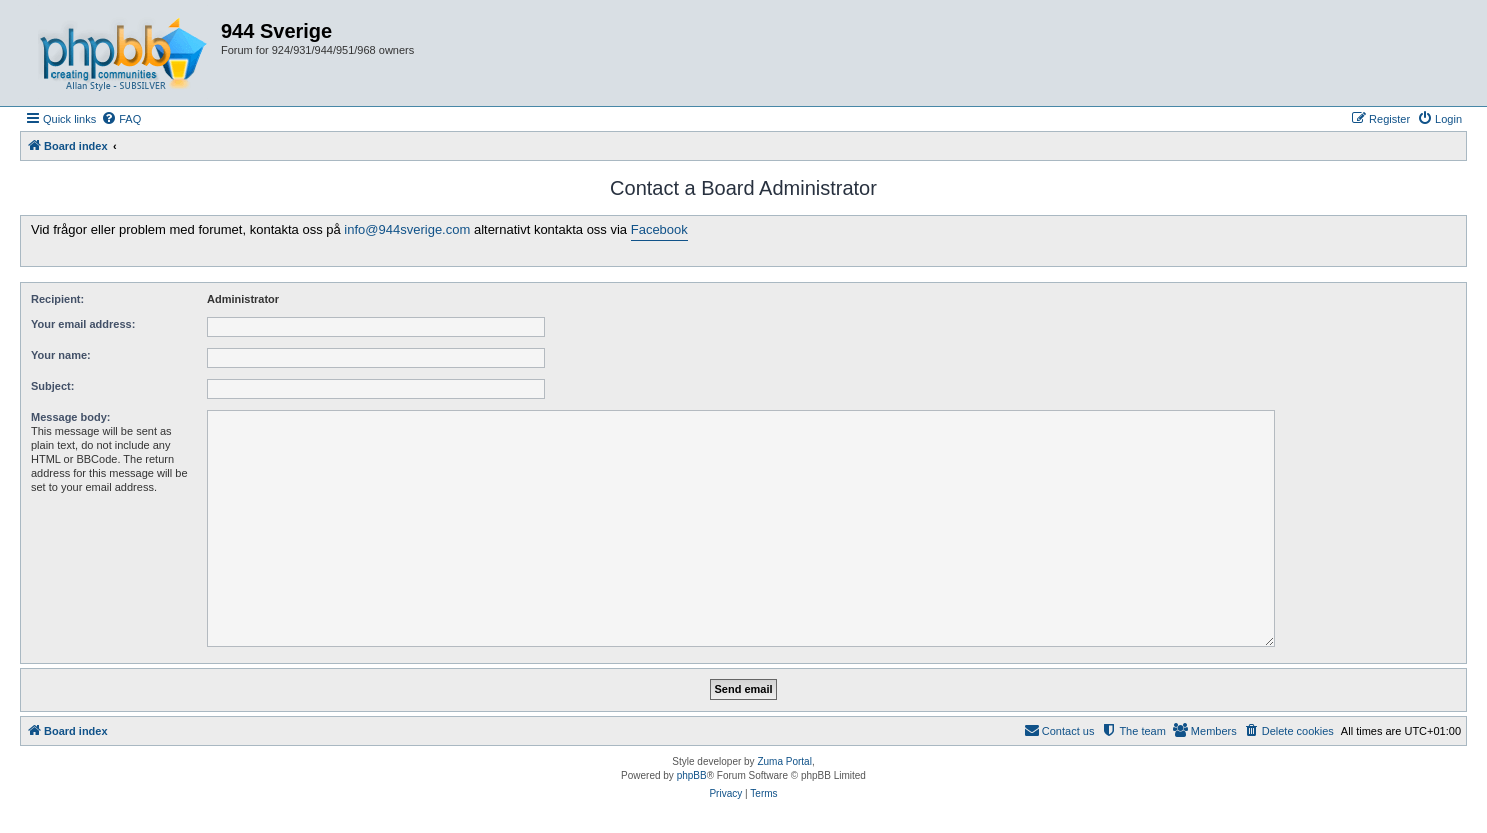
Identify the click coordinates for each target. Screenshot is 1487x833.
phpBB (692, 775)
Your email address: (83, 324)
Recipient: (57, 299)
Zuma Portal (784, 761)
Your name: (61, 355)
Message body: (70, 417)
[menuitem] (121, 119)
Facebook (659, 229)
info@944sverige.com (407, 229)
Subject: (52, 386)
